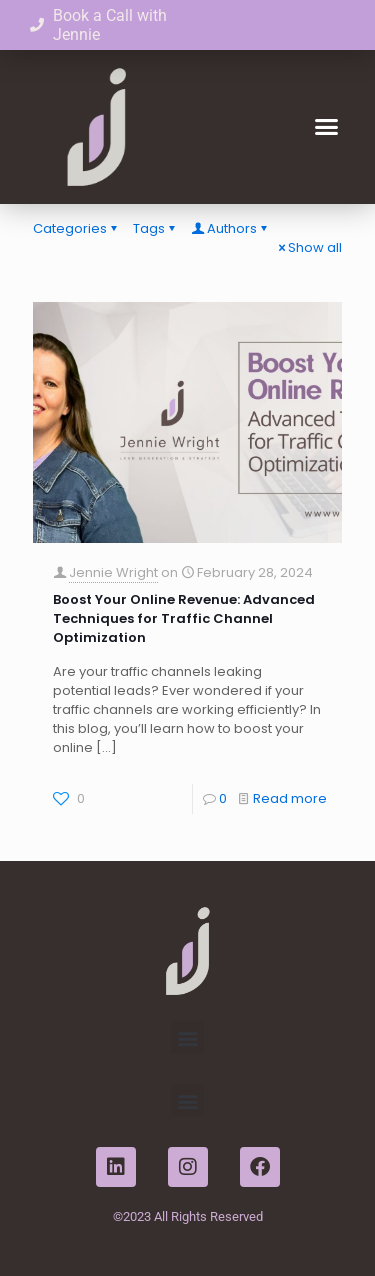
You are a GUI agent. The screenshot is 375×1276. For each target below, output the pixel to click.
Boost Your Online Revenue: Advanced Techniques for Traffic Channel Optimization (184, 618)
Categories (76, 228)
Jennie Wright (113, 572)
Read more (290, 798)
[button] (327, 127)
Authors (230, 228)
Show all (308, 247)
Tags (155, 228)
